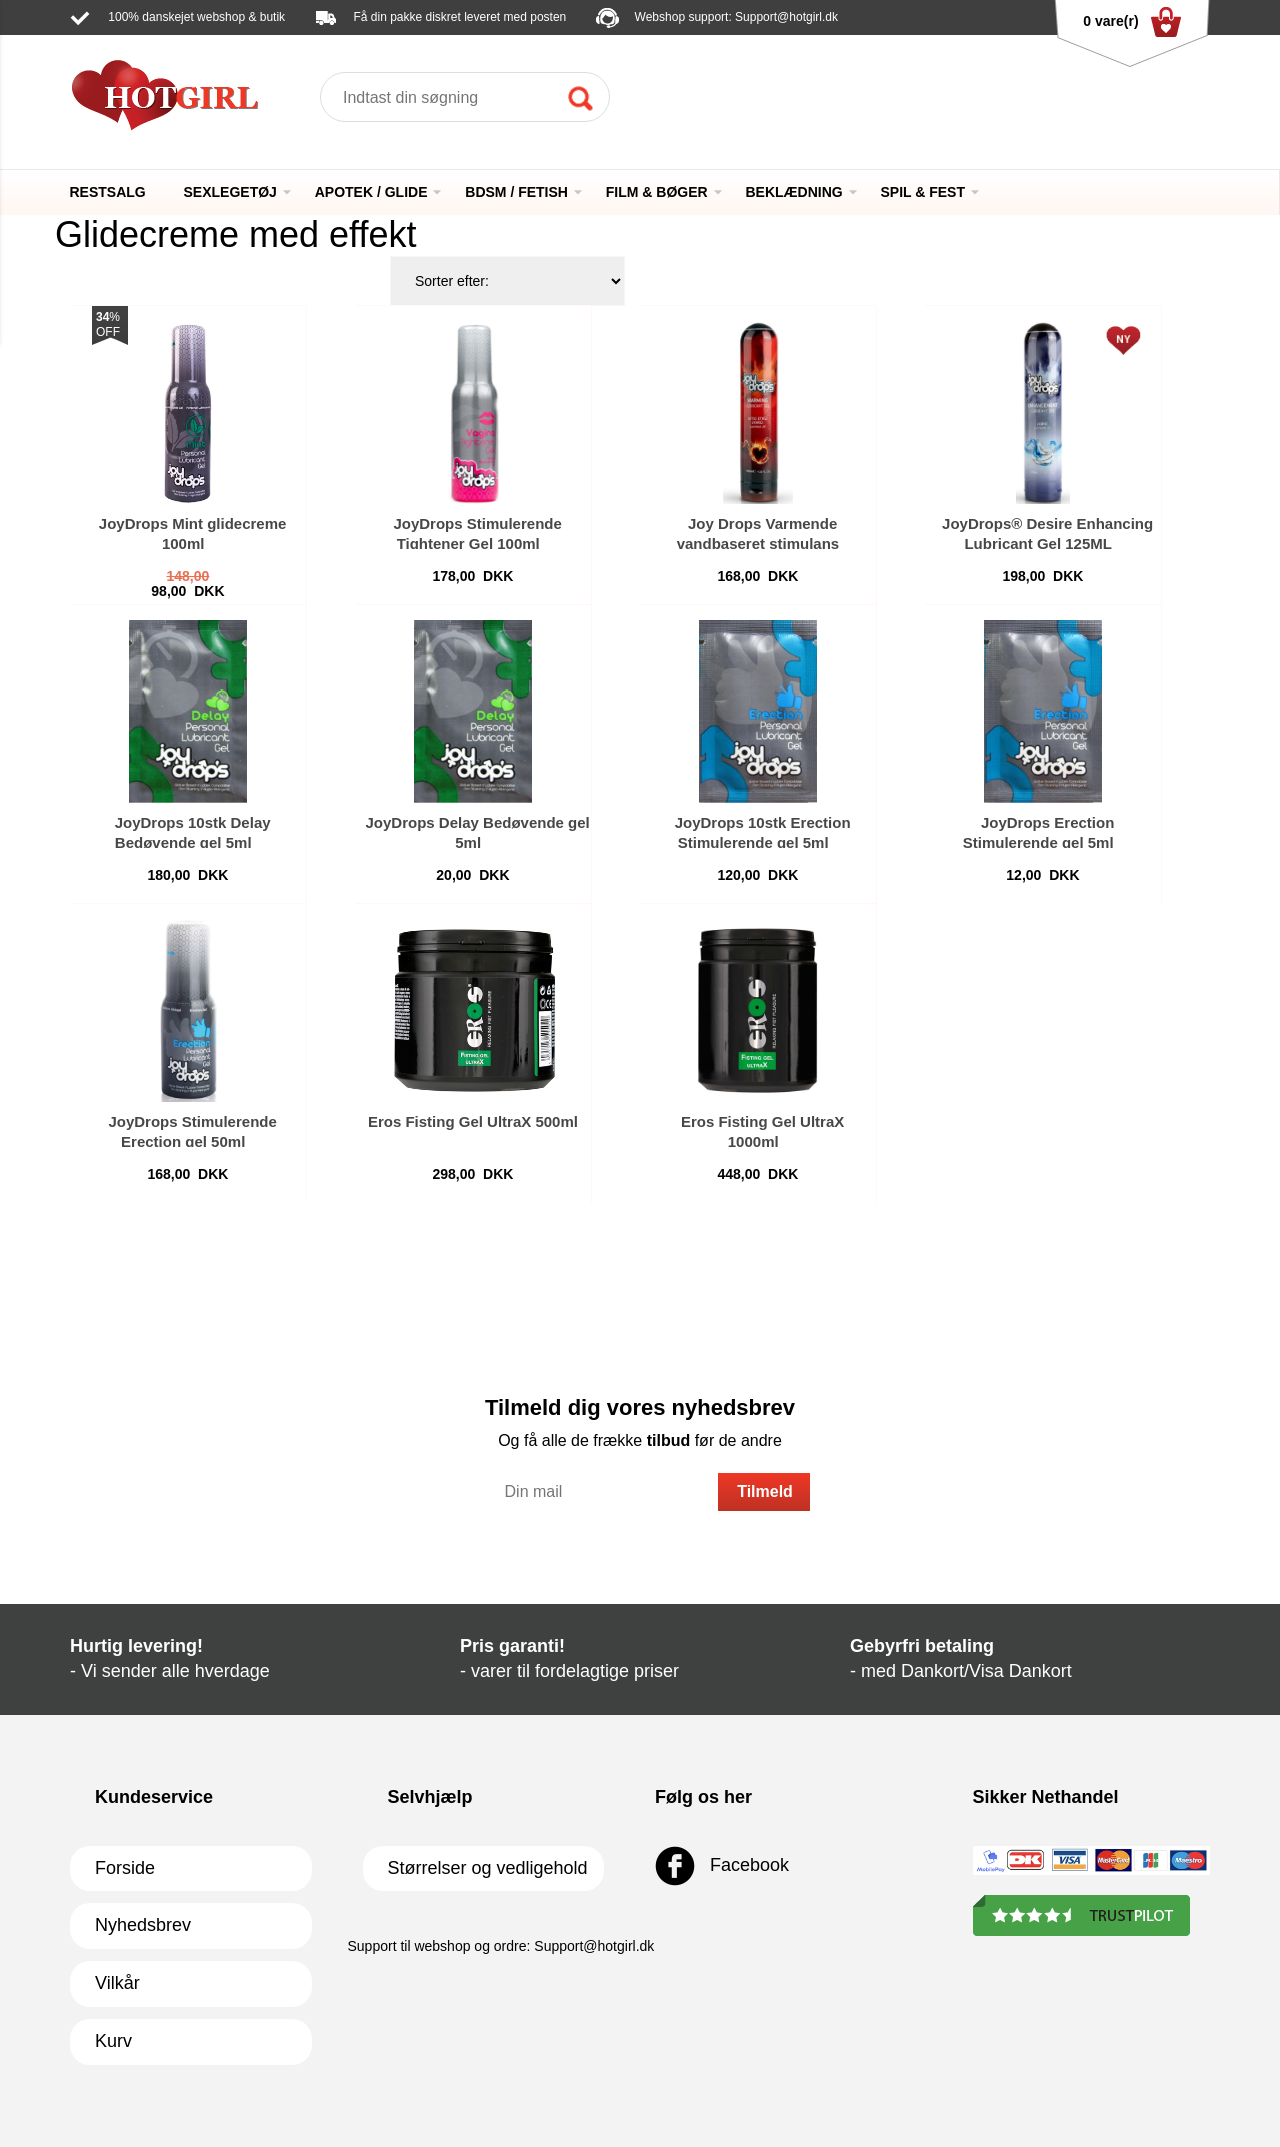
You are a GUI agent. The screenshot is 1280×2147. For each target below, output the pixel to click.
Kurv (113, 2041)
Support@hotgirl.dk (786, 17)
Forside (125, 1868)
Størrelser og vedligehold (488, 1868)
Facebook (722, 1866)
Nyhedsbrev (143, 1925)
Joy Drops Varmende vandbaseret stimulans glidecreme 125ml (753, 543)
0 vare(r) (1131, 22)
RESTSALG (108, 192)
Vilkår (117, 1983)
